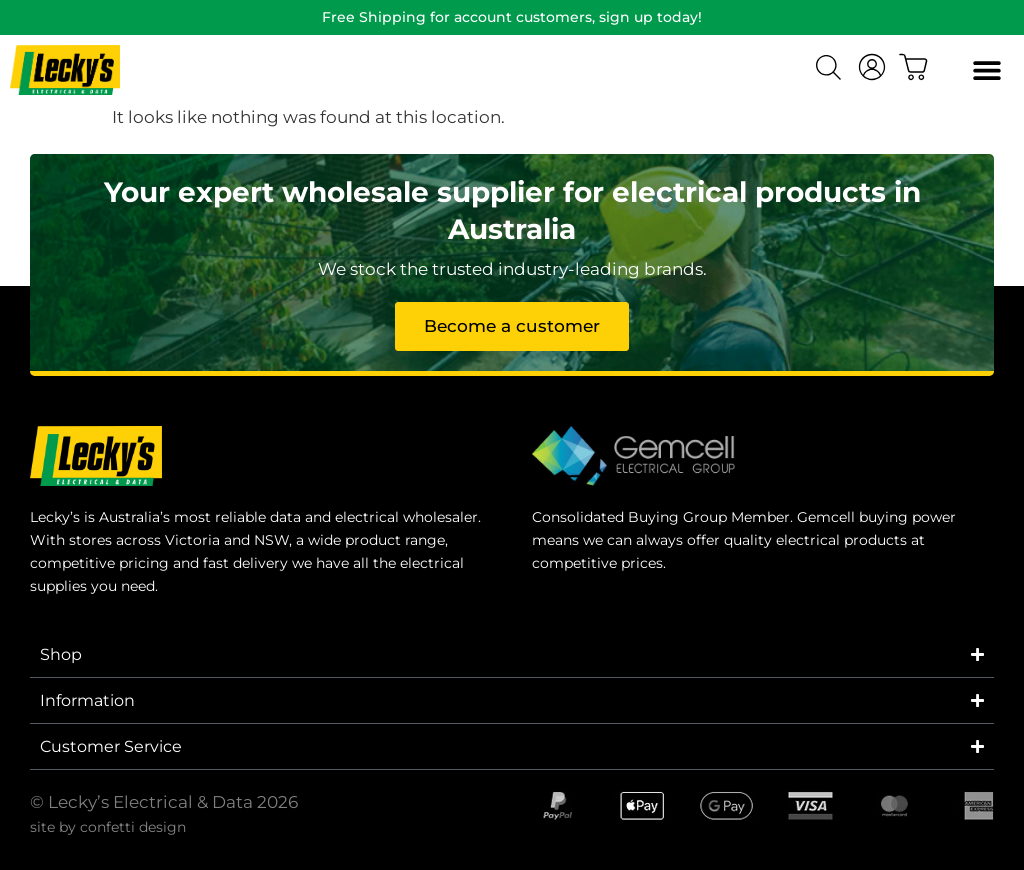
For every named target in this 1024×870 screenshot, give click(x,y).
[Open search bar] (831, 70)
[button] (986, 70)
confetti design (133, 827)
